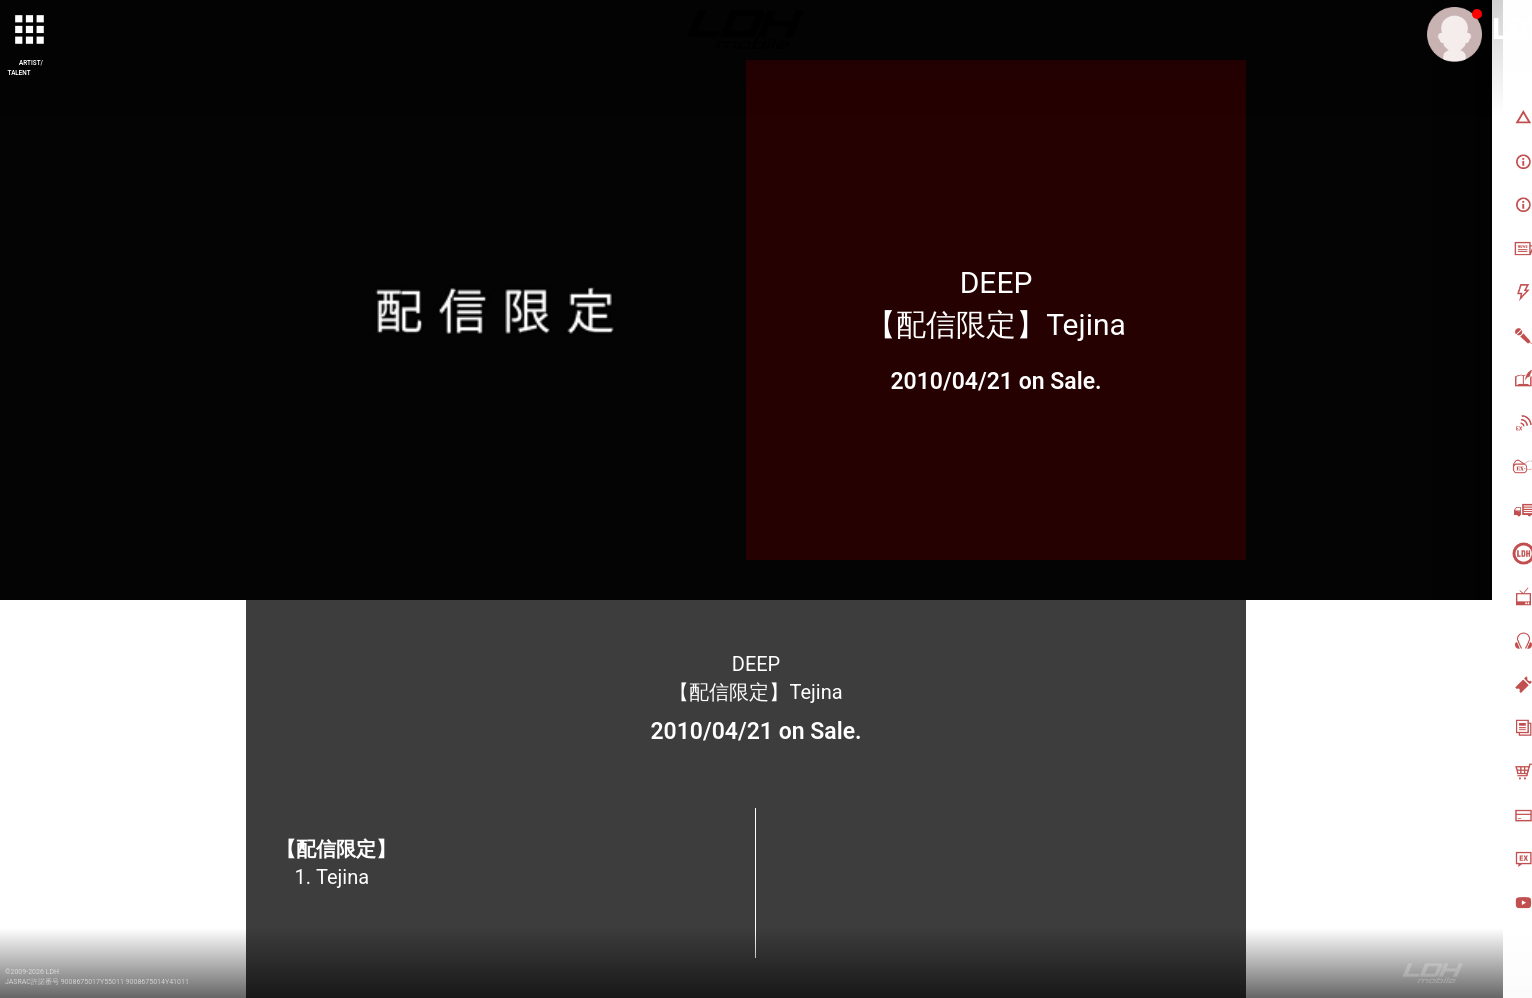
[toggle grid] (31, 31)
